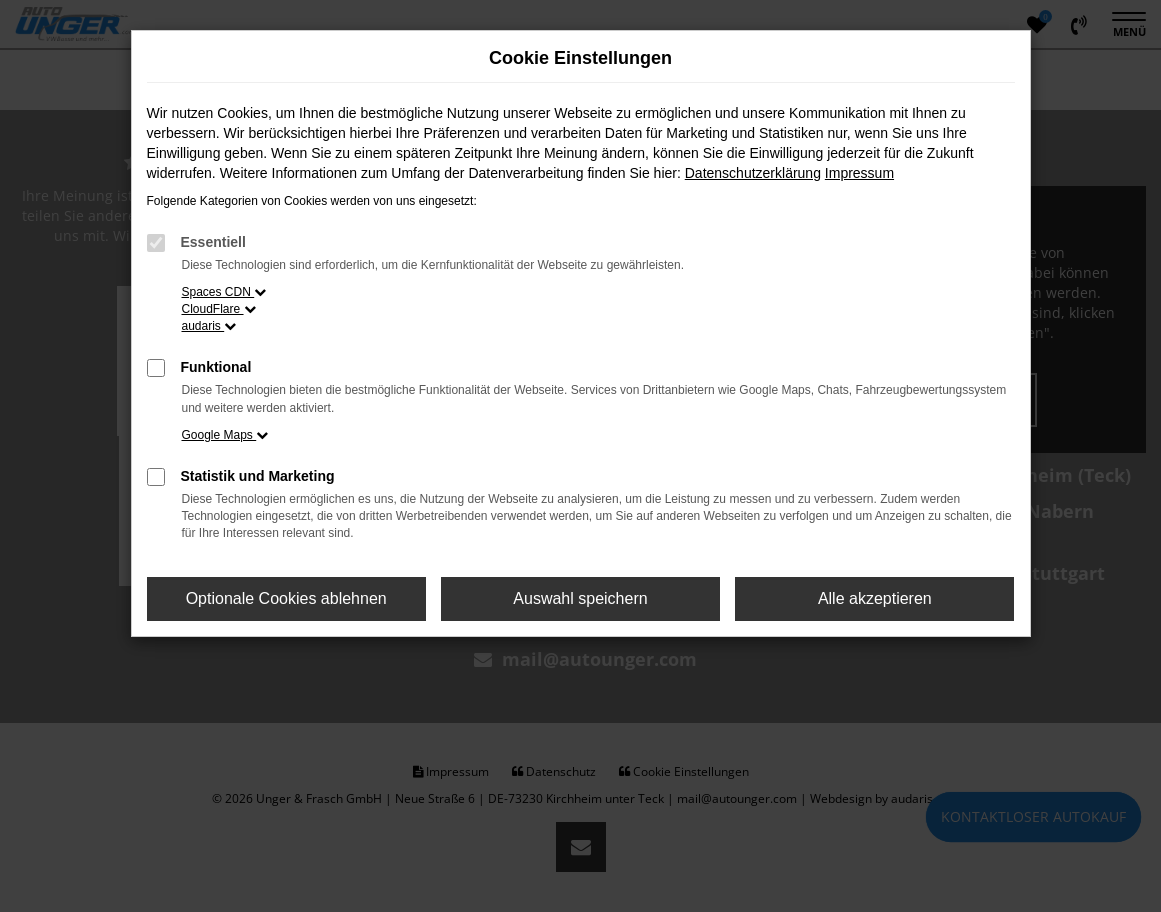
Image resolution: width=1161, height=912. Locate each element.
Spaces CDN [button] (224, 292)
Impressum (859, 173)
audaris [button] (209, 326)
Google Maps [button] (225, 435)
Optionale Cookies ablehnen (286, 598)
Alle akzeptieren (875, 598)
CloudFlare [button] (219, 309)
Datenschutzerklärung (753, 173)
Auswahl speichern (580, 598)
